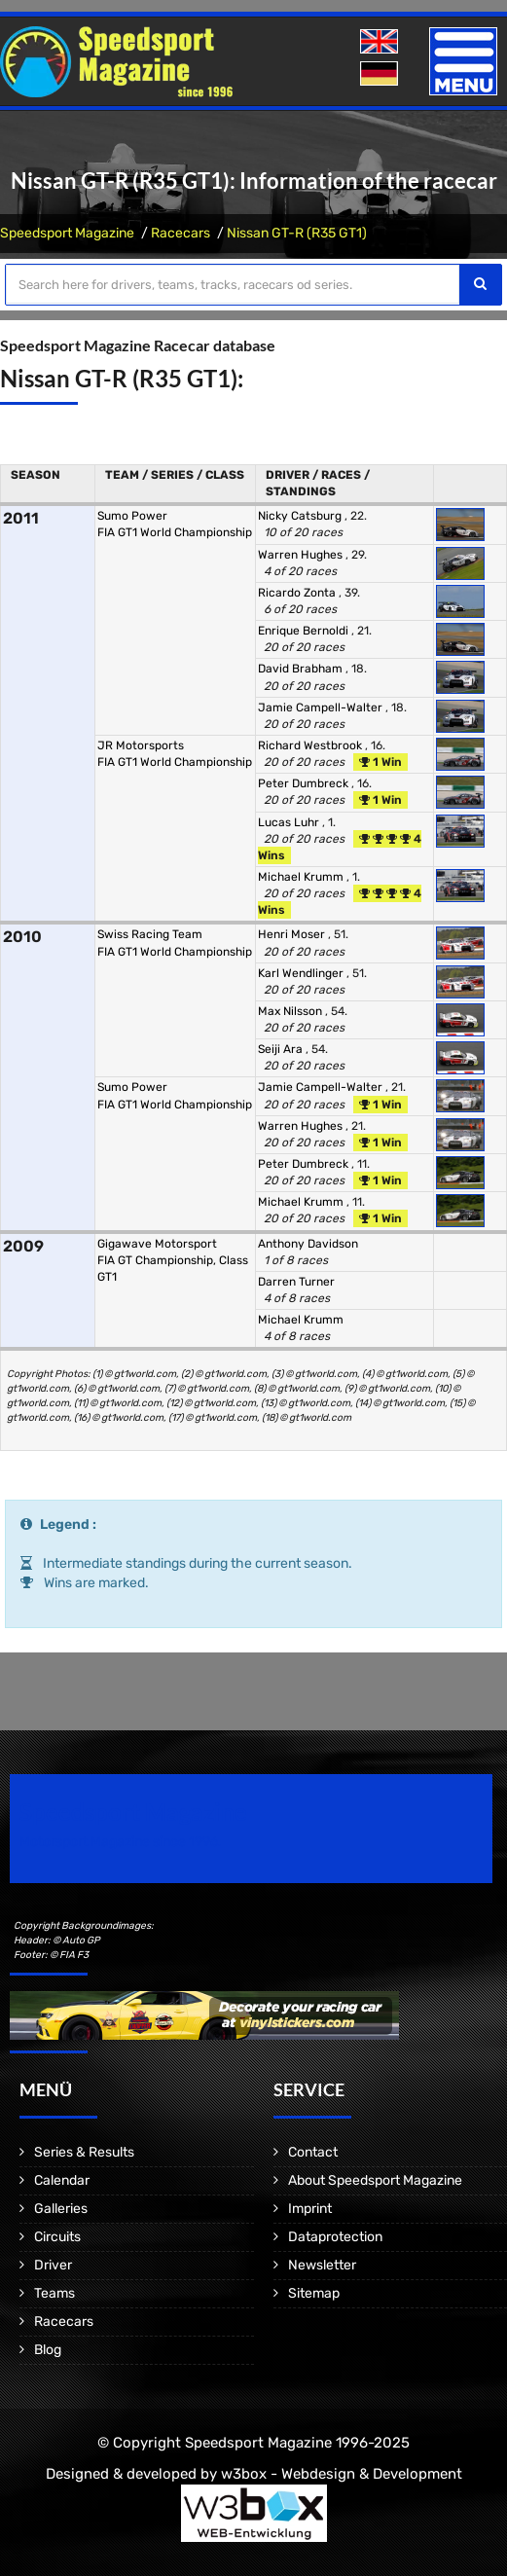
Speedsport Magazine (67, 233)
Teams (54, 2293)
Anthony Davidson (308, 1244)
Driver (53, 2265)
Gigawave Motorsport (157, 1244)
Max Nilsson (291, 1011)
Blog (47, 2349)
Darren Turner (296, 1281)
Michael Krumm (302, 877)
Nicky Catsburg (301, 516)
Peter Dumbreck (304, 783)
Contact (313, 2152)
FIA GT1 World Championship (174, 532)
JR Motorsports (140, 745)
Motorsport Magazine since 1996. (120, 1841)
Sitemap (314, 2293)
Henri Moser (293, 934)
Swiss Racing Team (149, 934)
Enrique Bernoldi (304, 630)
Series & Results (84, 2152)
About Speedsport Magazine (375, 2180)
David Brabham (301, 668)
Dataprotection (335, 2237)
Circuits (57, 2237)
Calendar (62, 2180)
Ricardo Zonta (298, 592)
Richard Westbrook (311, 745)
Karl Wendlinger (302, 973)
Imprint (310, 2208)
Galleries (61, 2208)
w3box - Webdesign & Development (341, 2474)
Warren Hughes (301, 555)
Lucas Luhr (290, 822)
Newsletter (322, 2265)
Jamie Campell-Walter (321, 707)
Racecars (180, 233)
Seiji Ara (282, 1049)
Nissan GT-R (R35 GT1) (297, 233)
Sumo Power (132, 516)
